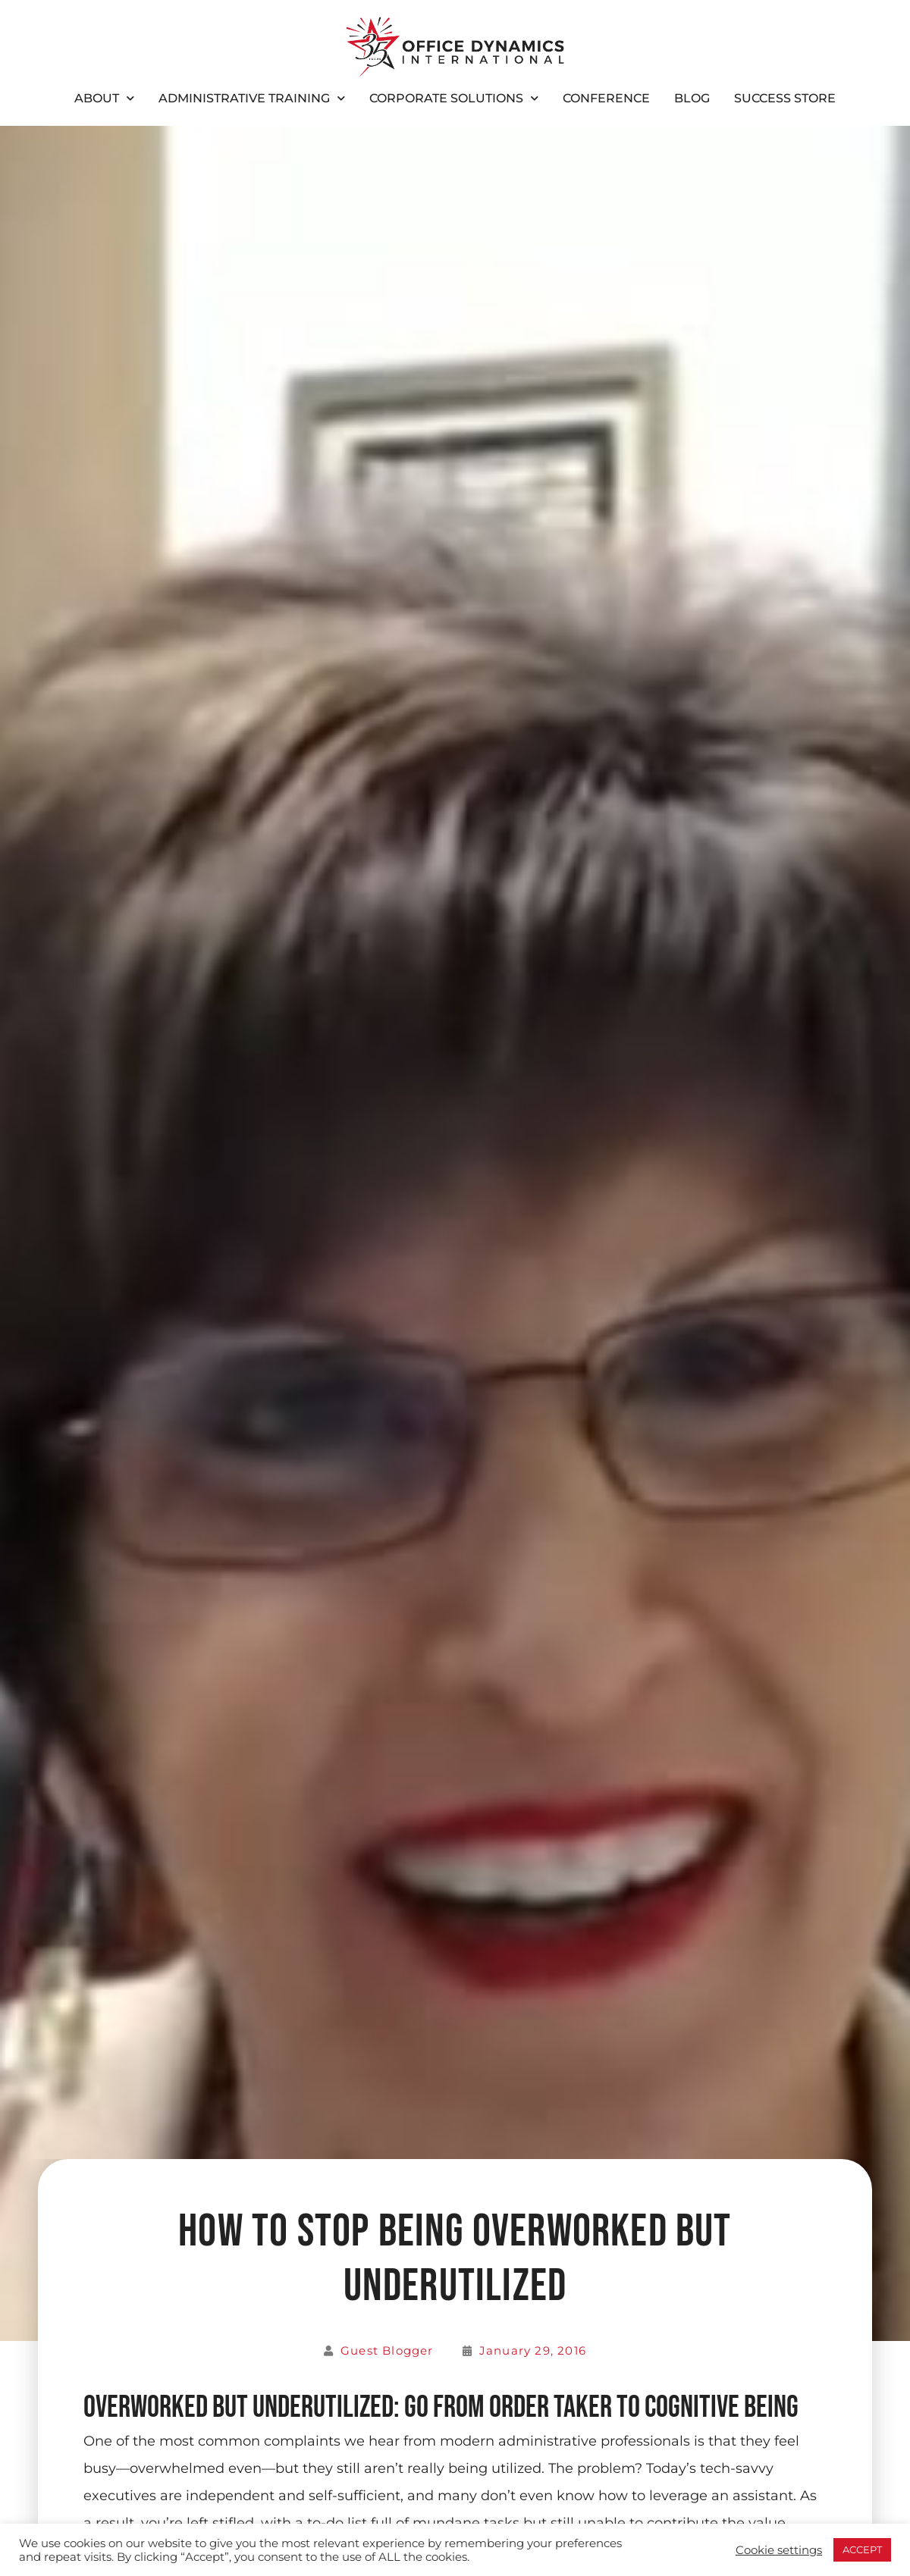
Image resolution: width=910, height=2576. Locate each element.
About (104, 98)
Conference (606, 98)
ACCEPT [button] (862, 2549)
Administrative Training (251, 98)
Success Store (785, 98)
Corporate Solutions (453, 98)
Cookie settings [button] (779, 2550)
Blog (692, 98)
